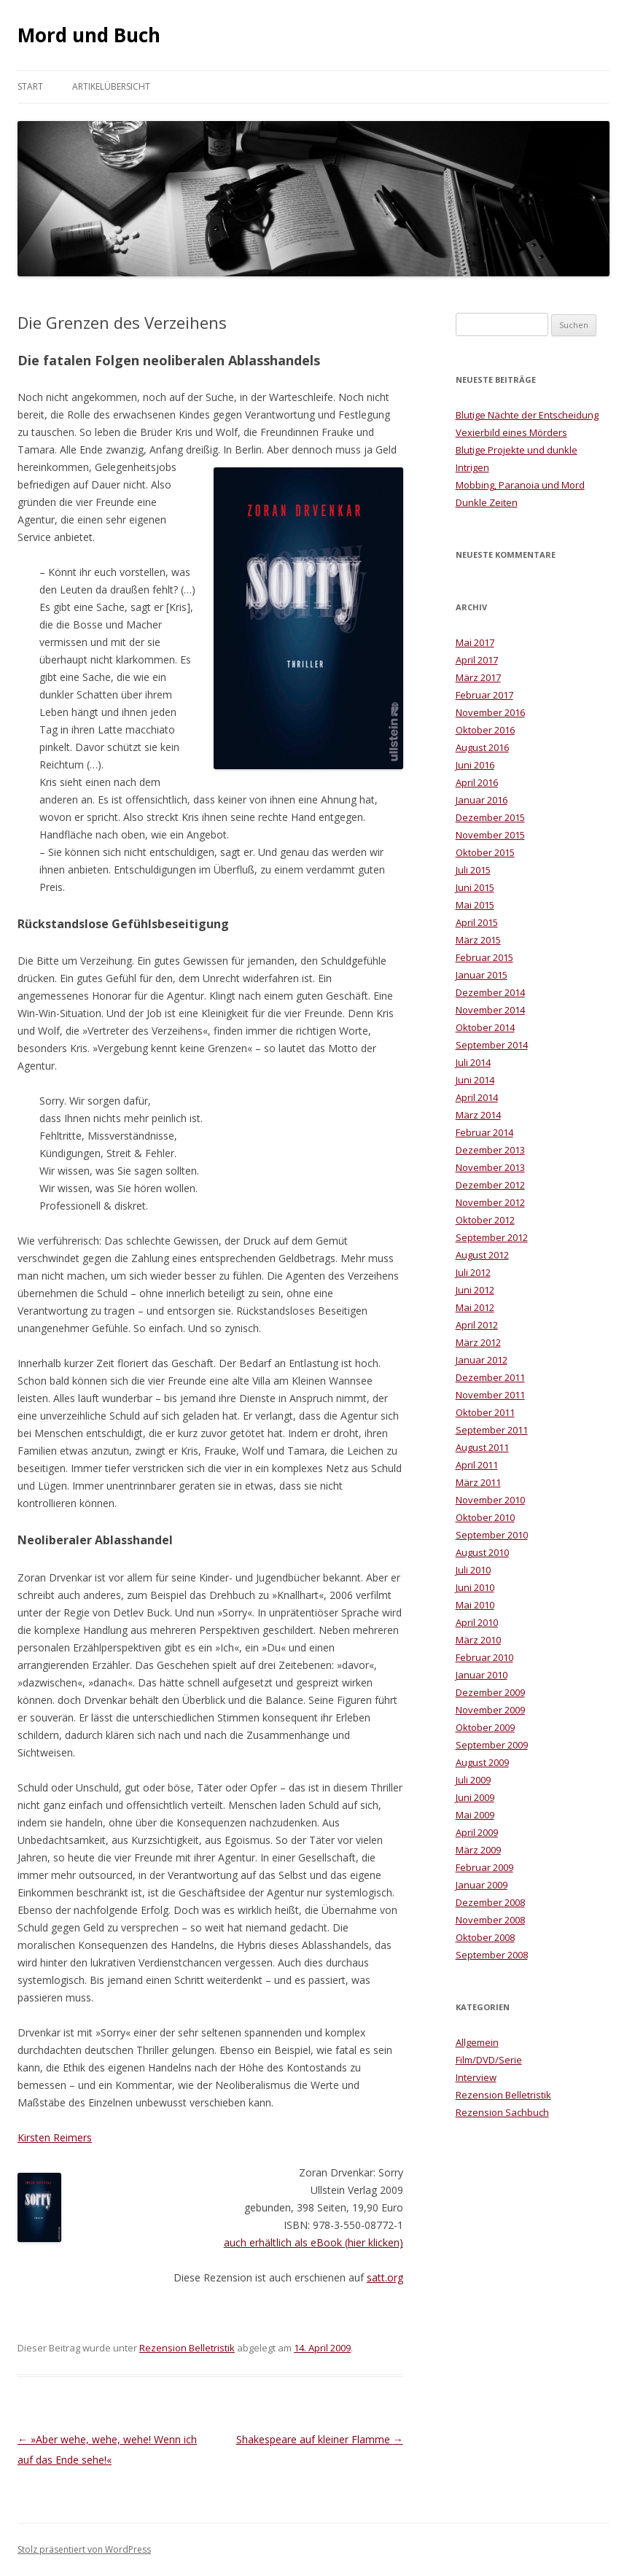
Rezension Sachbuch (502, 2112)
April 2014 (477, 1097)
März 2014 (478, 1114)
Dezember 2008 (490, 1902)
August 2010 (482, 1552)
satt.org (385, 2277)
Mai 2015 (475, 904)
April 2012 (477, 1324)
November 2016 (490, 712)
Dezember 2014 (490, 992)
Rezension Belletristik (187, 2347)
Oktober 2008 (485, 1937)
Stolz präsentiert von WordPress (84, 2549)
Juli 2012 (473, 1272)
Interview (476, 2077)
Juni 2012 (475, 1289)
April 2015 (477, 922)
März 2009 (478, 1849)
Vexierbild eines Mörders (511, 432)
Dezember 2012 (490, 1184)
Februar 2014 (484, 1132)
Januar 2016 (481, 799)
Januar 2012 (481, 1359)
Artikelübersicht (111, 86)
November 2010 (490, 1499)
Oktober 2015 (485, 852)
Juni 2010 (475, 1587)
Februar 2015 (484, 957)
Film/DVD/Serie (489, 2059)
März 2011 (478, 1482)
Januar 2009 (481, 1884)
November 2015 (490, 834)
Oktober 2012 (485, 1219)
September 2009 (492, 1744)
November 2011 (490, 1394)
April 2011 (477, 1464)
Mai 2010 (475, 1604)
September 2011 (492, 1429)
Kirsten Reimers (54, 2137)
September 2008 (492, 1954)
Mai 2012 (475, 1307)
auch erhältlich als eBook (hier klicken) (313, 2242)
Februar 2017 (484, 694)
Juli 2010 (473, 1569)
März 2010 (478, 1639)
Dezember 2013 (490, 1149)
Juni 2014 (475, 1079)
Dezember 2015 (490, 817)
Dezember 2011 (490, 1377)
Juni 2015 (475, 887)
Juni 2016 (475, 764)
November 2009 (490, 1709)
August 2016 (482, 747)
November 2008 (490, 1919)
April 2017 (477, 659)
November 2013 (490, 1167)
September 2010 (492, 1534)
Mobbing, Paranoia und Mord (520, 484)
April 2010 (477, 1622)
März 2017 (478, 677)
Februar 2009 (484, 1867)
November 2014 (490, 1009)
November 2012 (490, 1202)
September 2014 (492, 1044)
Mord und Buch (88, 35)
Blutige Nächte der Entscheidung (527, 414)
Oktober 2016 (485, 729)
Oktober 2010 (485, 1517)
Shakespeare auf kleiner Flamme (319, 2439)
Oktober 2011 (485, 1412)
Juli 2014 (473, 1062)
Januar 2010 (481, 1674)
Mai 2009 (475, 1814)
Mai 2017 (475, 642)
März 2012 (478, 1342)
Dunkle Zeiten (487, 502)
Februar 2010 (484, 1657)
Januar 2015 (481, 974)
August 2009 (482, 1762)
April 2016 (477, 782)
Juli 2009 (473, 1779)
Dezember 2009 (490, 1692)
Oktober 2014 (485, 1027)
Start (30, 86)
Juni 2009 (475, 1797)
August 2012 (482, 1254)
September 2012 (492, 1237)
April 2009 (477, 1832)
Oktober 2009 (485, 1727)
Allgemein (477, 2042)
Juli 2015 (473, 869)
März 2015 (478, 939)
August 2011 (482, 1447)
